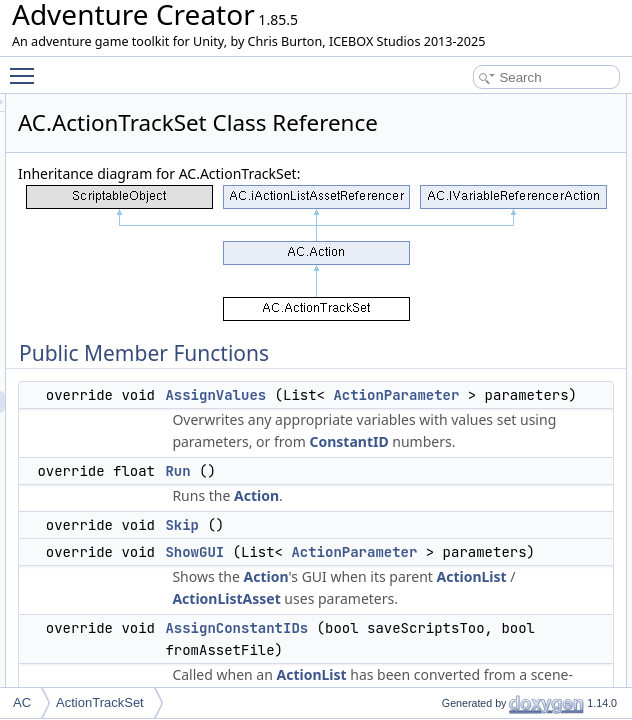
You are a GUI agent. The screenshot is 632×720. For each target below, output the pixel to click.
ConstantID (461, 601)
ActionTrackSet (100, 702)
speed (565, 501)
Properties (560, 677)
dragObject (578, 391)
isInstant (571, 545)
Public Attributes (576, 325)
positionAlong (585, 457)
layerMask (576, 589)
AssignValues (465, 445)
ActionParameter (478, 467)
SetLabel (572, 237)
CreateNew (579, 303)
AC (22, 702)
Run (427, 631)
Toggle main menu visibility (27, 67)
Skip (432, 685)
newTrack (575, 347)
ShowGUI (574, 193)
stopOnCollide (586, 567)
